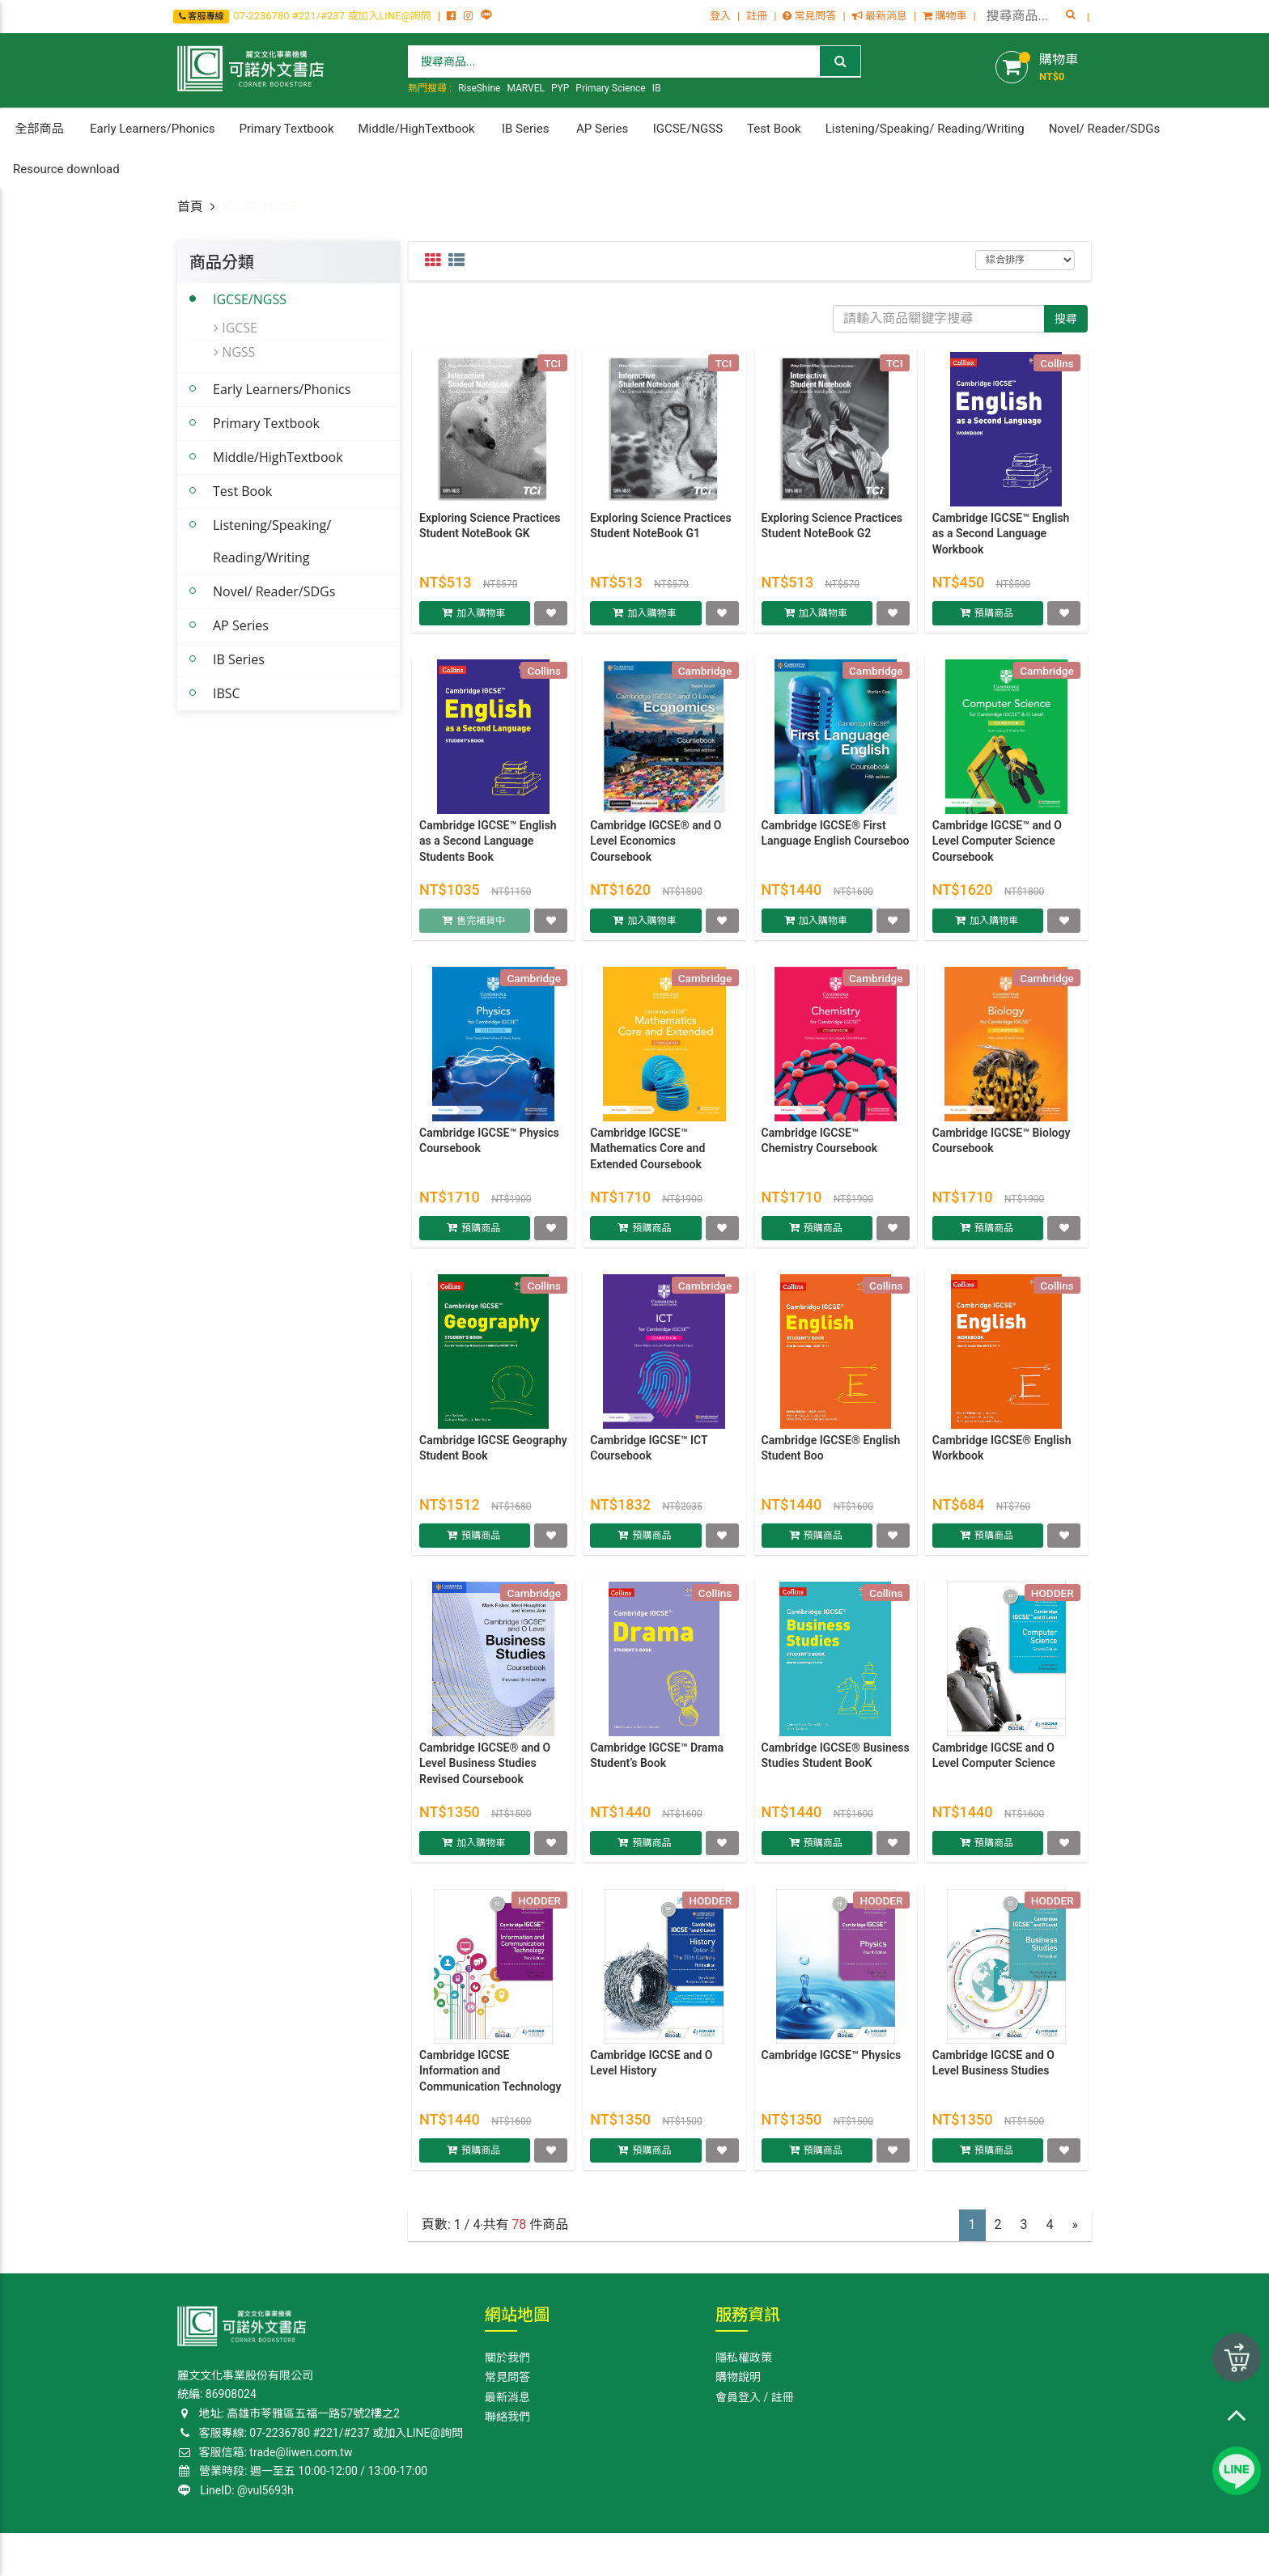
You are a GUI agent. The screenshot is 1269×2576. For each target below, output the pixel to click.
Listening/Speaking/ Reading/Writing (272, 541)
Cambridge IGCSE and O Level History (651, 2070)
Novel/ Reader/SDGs (274, 591)
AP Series (241, 625)
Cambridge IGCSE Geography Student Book (493, 1455)
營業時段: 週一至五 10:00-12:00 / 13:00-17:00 (303, 2470)
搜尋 (1066, 318)
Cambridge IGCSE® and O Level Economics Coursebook (655, 848)
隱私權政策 (743, 2357)
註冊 (756, 16)
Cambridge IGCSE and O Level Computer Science (993, 1762)
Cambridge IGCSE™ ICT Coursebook (648, 1455)
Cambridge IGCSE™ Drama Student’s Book (657, 1762)
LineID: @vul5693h (236, 2490)
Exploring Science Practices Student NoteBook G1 (660, 533)
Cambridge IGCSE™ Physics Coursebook (489, 1148)
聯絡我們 (507, 2416)
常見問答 (809, 16)
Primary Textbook (266, 423)
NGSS (234, 352)
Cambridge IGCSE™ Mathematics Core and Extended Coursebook (647, 1155)
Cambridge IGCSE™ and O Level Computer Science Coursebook (997, 848)
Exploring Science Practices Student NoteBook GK (489, 533)
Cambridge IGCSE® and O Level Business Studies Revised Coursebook (484, 1770)
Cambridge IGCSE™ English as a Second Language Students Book (488, 848)
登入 (720, 16)
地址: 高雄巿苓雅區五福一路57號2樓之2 (288, 2413)
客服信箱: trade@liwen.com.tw (264, 2452)
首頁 (190, 206)
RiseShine (479, 88)
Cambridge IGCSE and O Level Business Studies (993, 2070)
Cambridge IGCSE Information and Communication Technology (490, 2078)
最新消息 (879, 16)
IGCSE (235, 328)
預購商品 (995, 619)
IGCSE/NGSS (249, 299)
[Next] (1076, 2225)
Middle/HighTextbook (278, 457)
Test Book (242, 491)
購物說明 (738, 2377)
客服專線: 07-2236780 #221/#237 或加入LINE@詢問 (320, 2432)
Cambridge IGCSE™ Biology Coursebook (1001, 1148)
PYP (560, 88)
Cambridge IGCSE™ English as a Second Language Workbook (1001, 541)
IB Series (239, 659)
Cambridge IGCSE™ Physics (832, 2062)
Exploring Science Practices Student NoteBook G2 (832, 533)
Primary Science (610, 88)
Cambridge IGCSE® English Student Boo (831, 1455)
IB (656, 88)
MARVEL (526, 88)
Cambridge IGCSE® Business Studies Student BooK (836, 1762)
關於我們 (507, 2357)
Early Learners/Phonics (281, 389)
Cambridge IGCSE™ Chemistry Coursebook (820, 1148)
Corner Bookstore (217, 2553)
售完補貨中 (481, 927)
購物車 (944, 16)
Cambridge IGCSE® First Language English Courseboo (836, 840)
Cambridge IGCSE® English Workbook (1002, 1455)
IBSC (226, 693)
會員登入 (738, 2397)
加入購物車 (481, 619)
